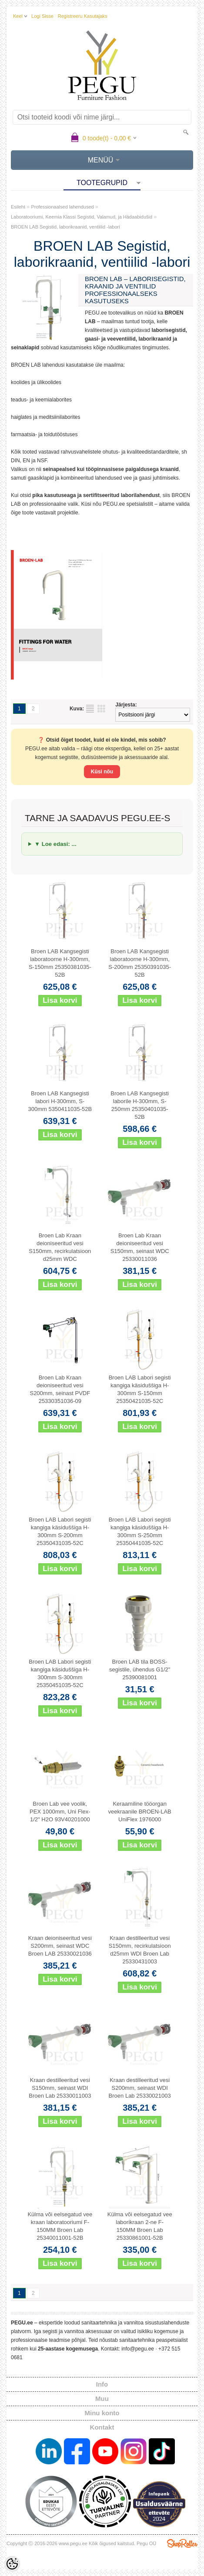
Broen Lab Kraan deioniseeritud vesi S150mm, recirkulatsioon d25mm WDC (60, 1247)
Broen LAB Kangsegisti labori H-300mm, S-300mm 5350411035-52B (60, 1101)
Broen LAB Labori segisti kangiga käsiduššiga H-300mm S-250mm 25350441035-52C (140, 1531)
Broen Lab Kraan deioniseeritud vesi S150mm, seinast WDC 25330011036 (139, 1247)
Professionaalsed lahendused (62, 206)
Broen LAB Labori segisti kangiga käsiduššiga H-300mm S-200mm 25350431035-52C (60, 1531)
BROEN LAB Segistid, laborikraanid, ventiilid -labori (65, 226)
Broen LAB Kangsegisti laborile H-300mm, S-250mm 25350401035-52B (139, 1105)
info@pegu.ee (137, 2349)
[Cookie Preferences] (12, 2564)
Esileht (18, 206)
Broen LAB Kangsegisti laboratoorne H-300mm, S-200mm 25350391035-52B (139, 963)
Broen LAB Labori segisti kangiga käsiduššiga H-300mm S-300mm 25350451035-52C (60, 1673)
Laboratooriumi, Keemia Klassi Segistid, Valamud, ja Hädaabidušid (81, 216)
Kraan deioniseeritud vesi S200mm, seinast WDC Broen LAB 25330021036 (60, 1946)
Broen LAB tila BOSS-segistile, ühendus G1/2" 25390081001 (139, 1669)
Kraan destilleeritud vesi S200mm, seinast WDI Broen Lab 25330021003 (140, 2088)
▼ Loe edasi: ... (55, 844)
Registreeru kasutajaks (82, 16)
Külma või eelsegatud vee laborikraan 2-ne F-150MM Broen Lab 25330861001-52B (139, 2226)
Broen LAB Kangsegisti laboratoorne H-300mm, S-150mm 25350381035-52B (60, 963)
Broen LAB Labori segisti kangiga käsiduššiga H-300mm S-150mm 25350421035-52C (140, 1389)
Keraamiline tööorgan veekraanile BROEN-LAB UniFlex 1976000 (139, 1811)
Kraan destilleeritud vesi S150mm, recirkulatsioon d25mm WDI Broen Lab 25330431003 (140, 1950)
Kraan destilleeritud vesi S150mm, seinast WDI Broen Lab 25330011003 (60, 2088)
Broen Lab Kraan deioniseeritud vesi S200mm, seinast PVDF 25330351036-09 (60, 1389)
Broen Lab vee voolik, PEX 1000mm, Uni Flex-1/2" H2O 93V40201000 (60, 1811)
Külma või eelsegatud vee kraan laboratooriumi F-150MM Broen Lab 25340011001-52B (59, 2226)
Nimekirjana (90, 709)
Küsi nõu (102, 772)
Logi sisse (42, 16)
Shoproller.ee (182, 2543)
